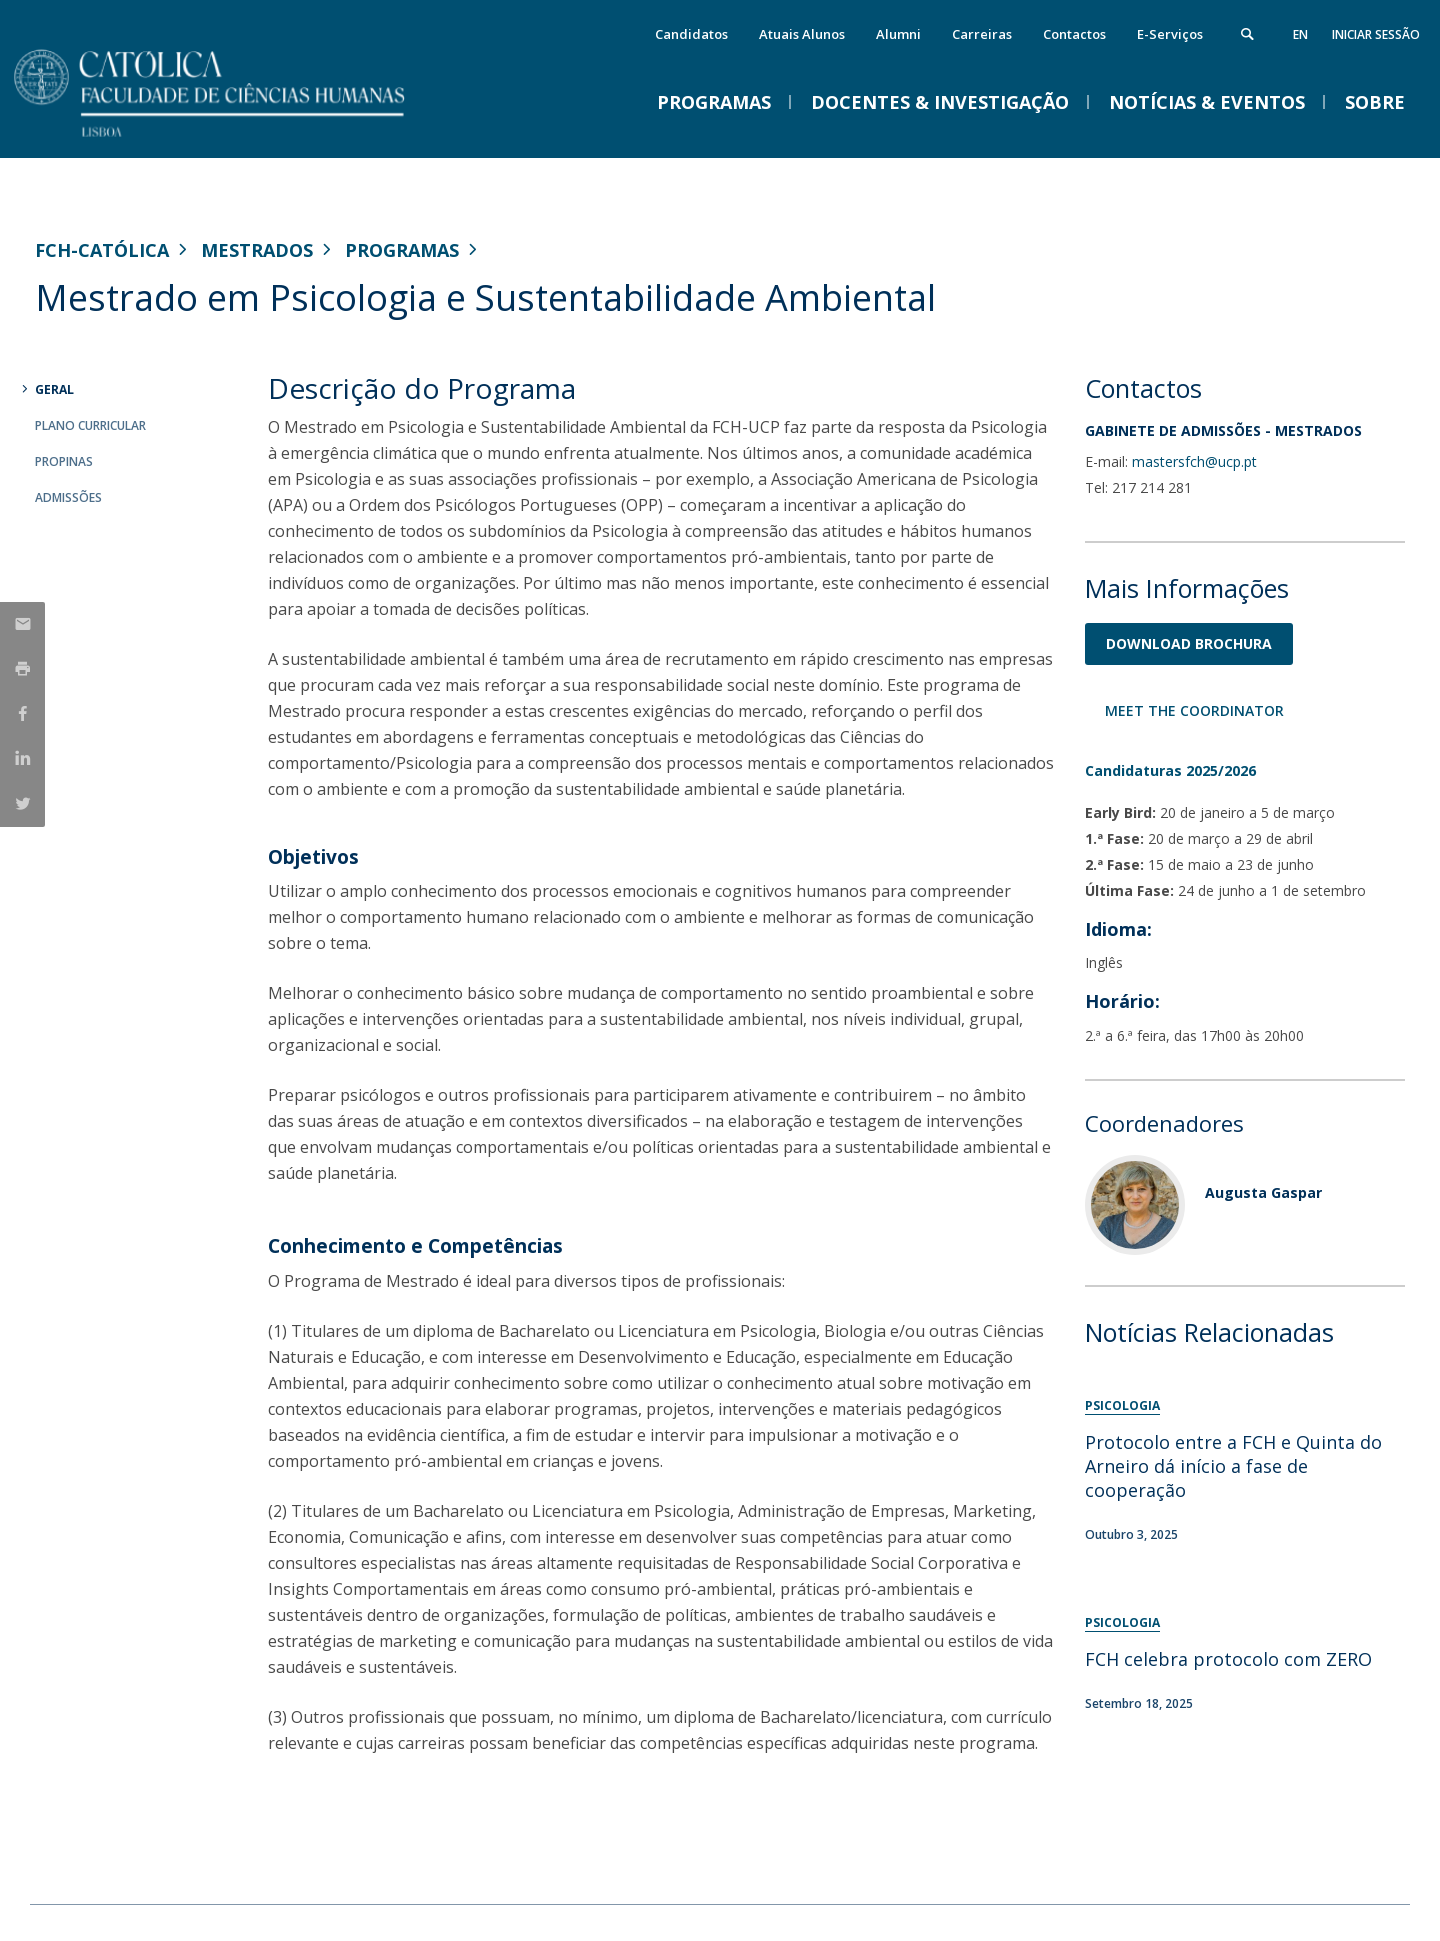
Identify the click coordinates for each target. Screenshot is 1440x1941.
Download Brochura (1189, 643)
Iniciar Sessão (1376, 34)
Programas (402, 250)
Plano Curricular (90, 425)
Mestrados (257, 250)
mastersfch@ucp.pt (1194, 461)
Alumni (898, 34)
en (1300, 34)
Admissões (68, 497)
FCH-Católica (102, 250)
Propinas (64, 461)
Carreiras (982, 34)
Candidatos (691, 34)
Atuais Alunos (802, 34)
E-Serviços (1170, 34)
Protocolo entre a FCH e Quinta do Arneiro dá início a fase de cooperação (1233, 1466)
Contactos (1074, 34)
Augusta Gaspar (1263, 1192)
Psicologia (1122, 1405)
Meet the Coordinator (1194, 710)
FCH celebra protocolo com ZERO (1228, 1659)
